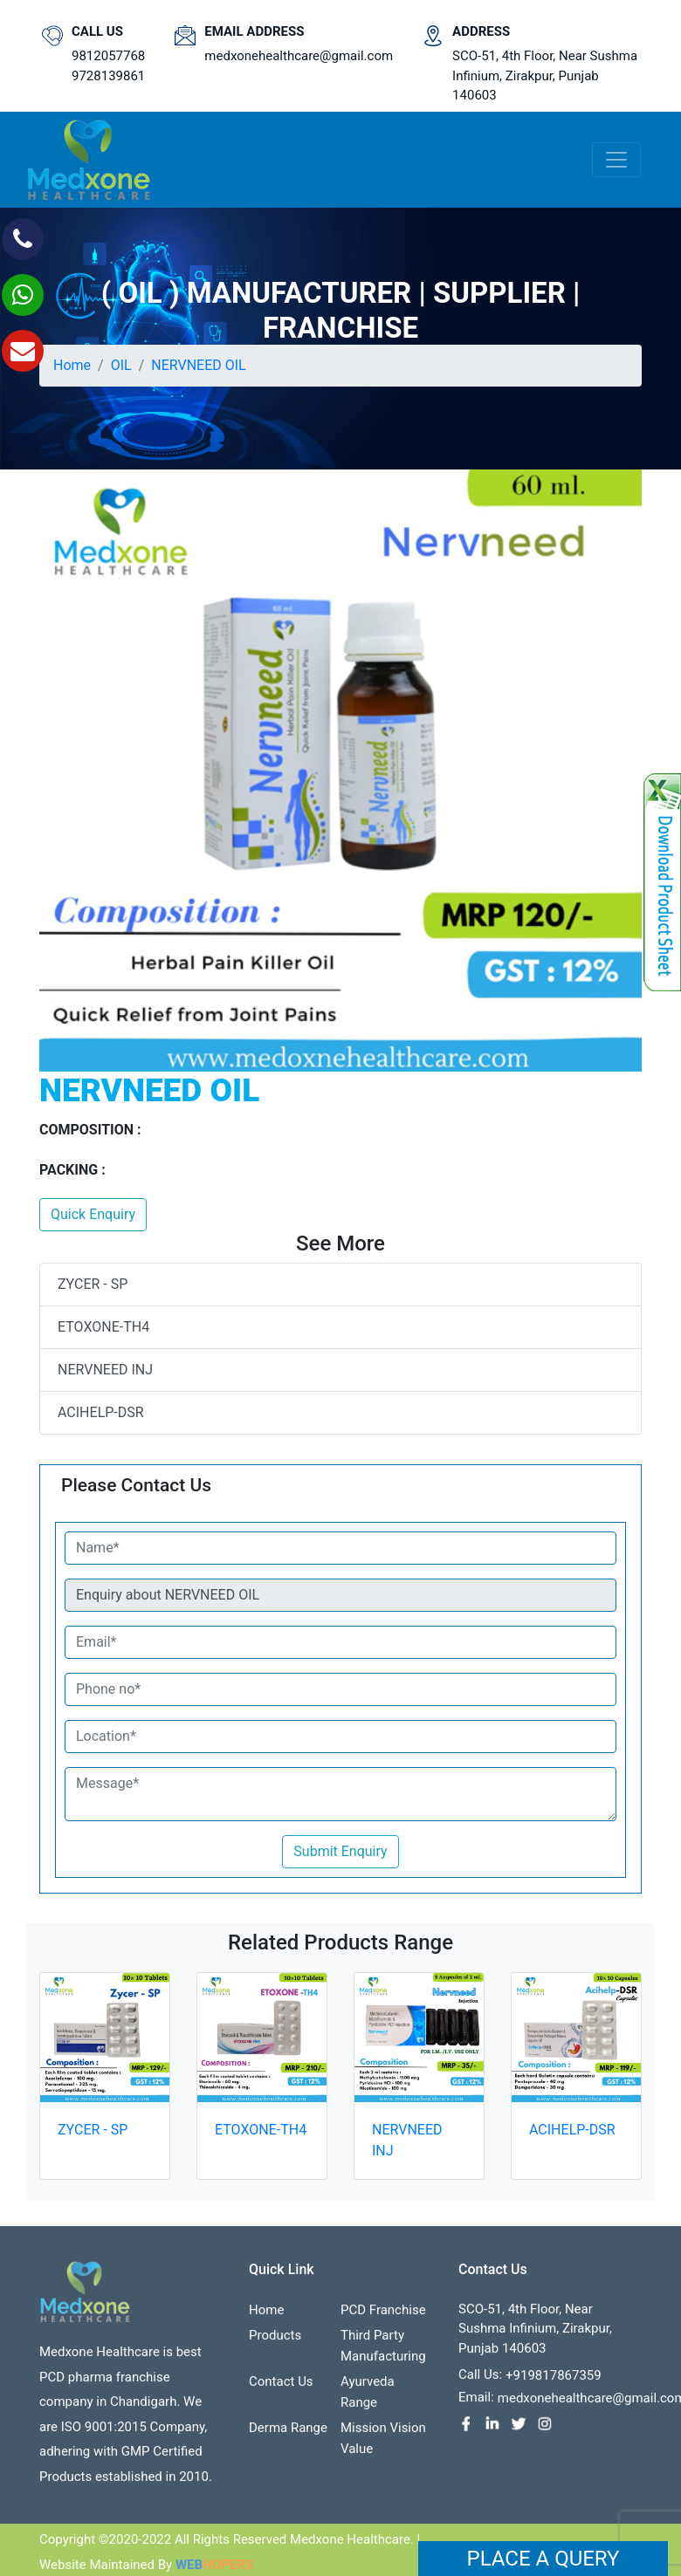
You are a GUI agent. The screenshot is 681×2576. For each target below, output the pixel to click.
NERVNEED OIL (198, 365)
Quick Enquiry (93, 1214)
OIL (121, 365)
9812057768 (108, 56)
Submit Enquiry (340, 1851)
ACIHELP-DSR (101, 1412)
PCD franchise (383, 2315)
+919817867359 (554, 2380)
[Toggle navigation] (616, 159)
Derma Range (288, 2433)
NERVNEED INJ (105, 1369)
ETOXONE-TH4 (103, 1327)
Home (72, 365)
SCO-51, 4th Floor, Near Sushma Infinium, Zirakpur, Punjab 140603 (544, 75)
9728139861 (108, 76)
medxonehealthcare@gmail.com (298, 56)
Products (275, 2340)
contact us (281, 2386)
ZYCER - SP (92, 1284)
